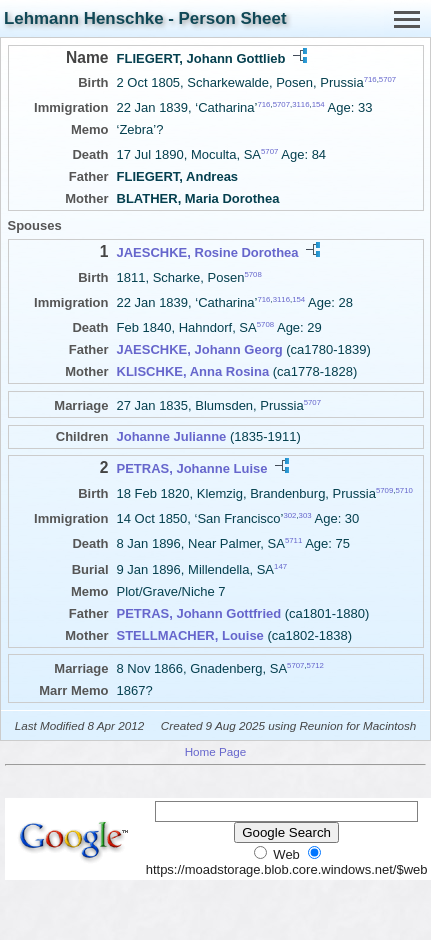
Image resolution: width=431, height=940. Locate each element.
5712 (315, 665)
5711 (293, 540)
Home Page (216, 751)
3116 (300, 104)
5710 (403, 489)
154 (318, 104)
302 (289, 515)
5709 (384, 489)
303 (305, 515)
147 (280, 565)
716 (370, 79)
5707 (387, 79)
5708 (252, 273)
